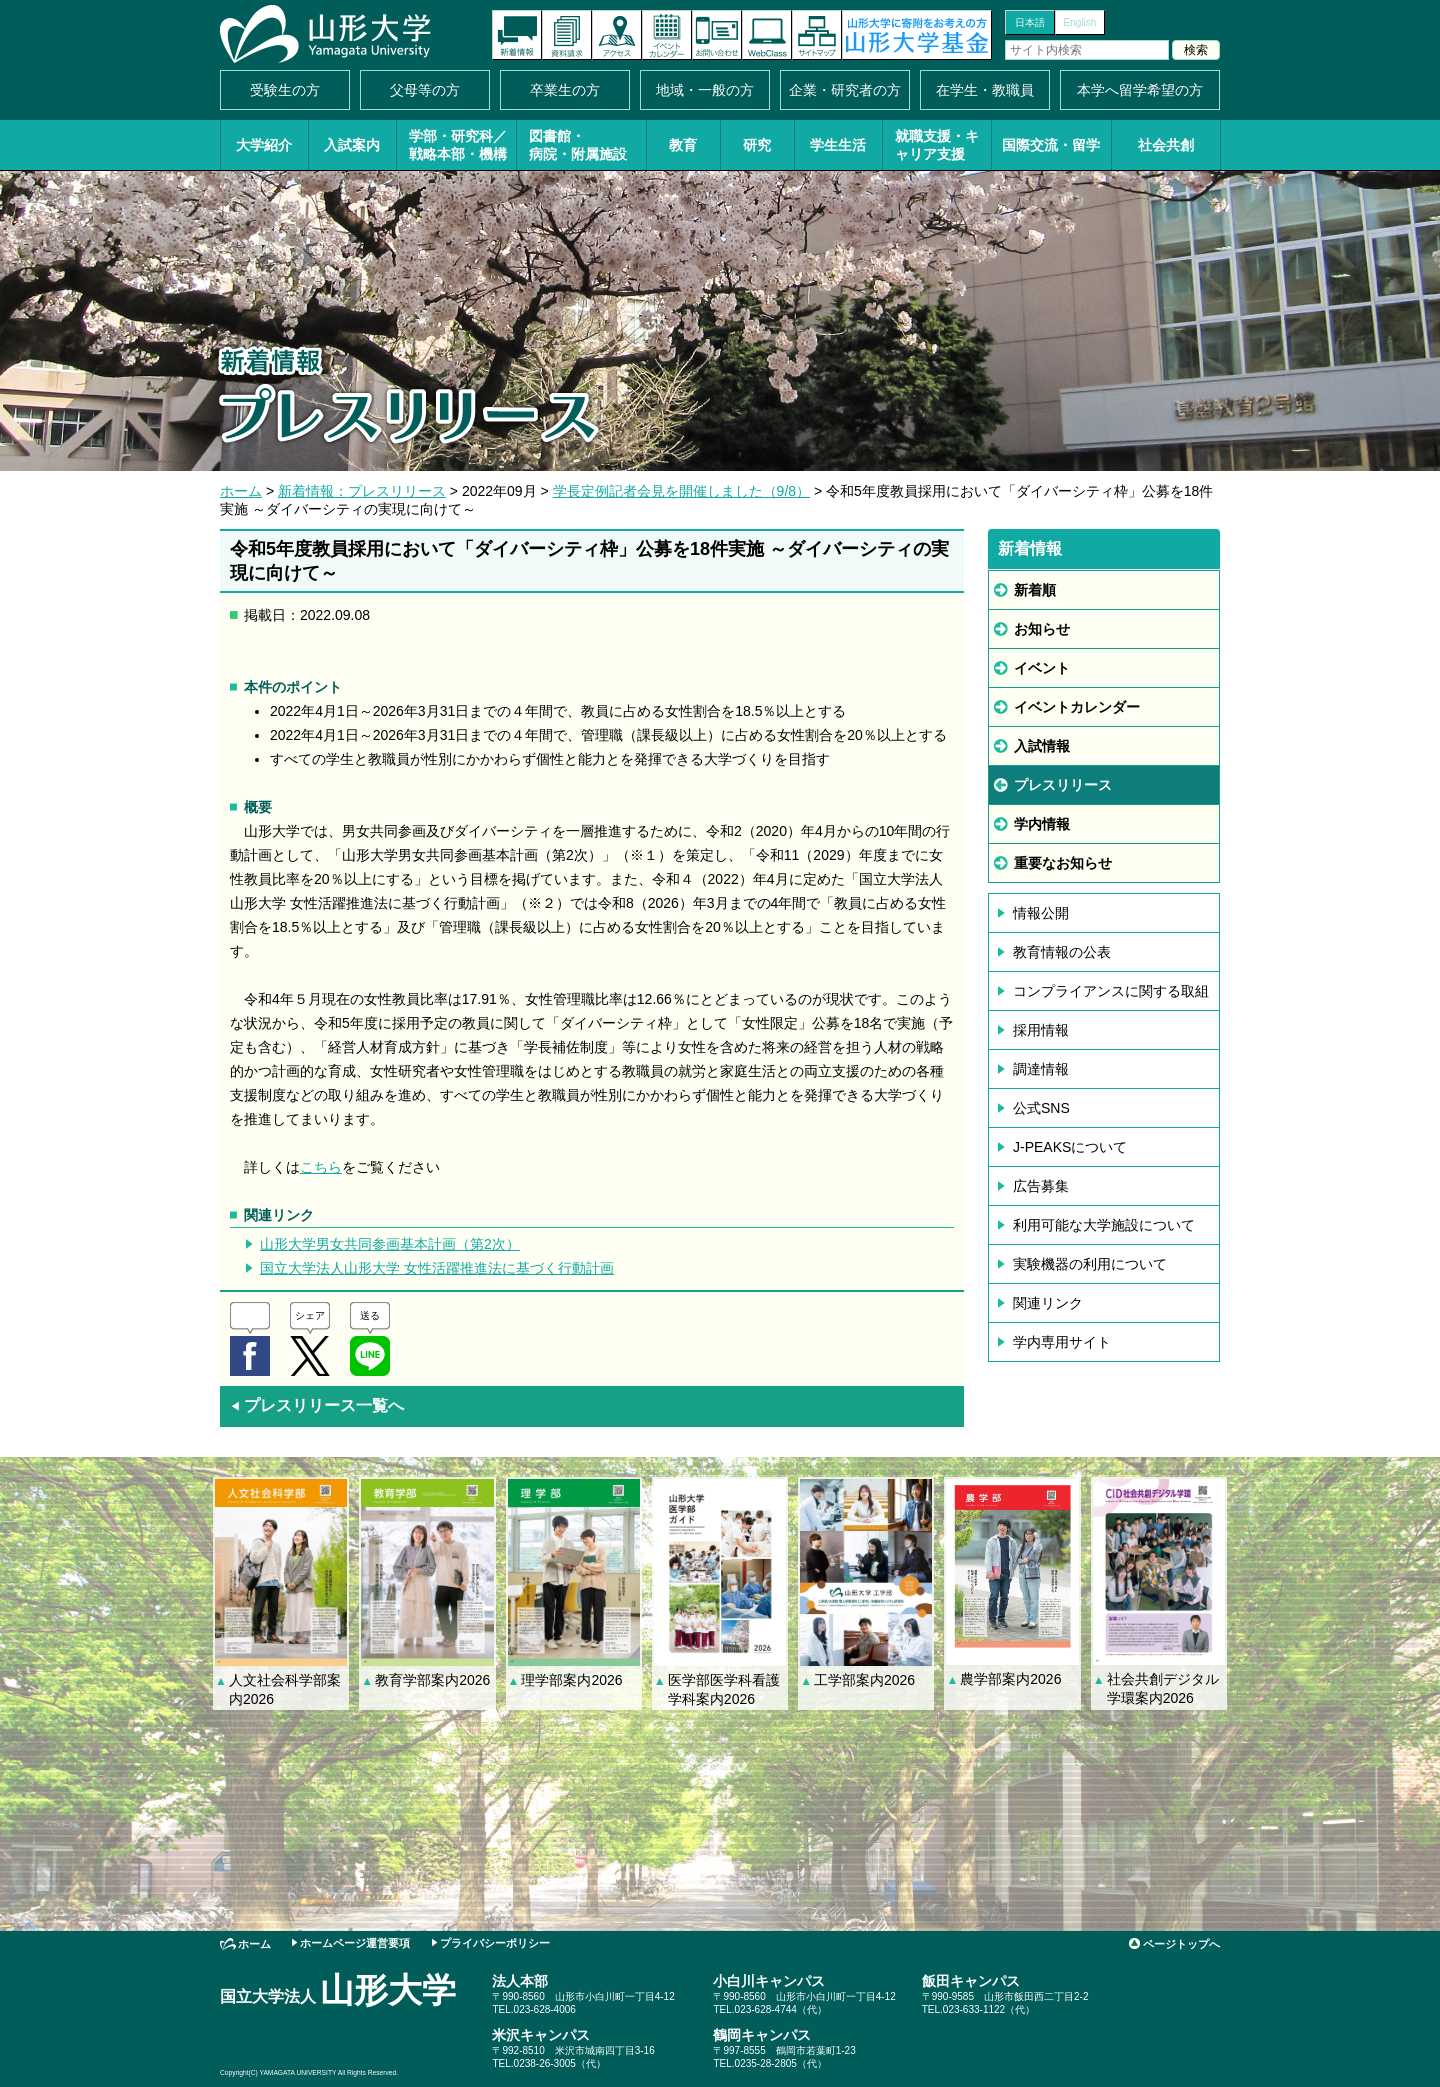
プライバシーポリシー (495, 1943)
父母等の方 (425, 90)
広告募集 (1041, 1186)
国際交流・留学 (1051, 145)
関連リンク (1048, 1303)
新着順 (1035, 590)
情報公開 (1041, 913)
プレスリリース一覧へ (317, 1405)
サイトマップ (817, 35)
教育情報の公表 (1062, 952)
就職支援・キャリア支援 (937, 145)
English (1080, 22)
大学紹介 (264, 145)
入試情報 (1042, 746)
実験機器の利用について (1090, 1264)
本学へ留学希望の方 (1140, 90)
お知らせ (1042, 629)
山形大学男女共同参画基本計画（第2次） (390, 1244)
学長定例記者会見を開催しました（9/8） (681, 491)
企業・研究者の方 (845, 90)
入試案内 (352, 145)
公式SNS (1041, 1108)
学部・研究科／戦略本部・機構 (458, 145)
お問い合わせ (717, 35)
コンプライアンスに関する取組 (1111, 991)
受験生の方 (285, 90)
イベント (1042, 668)
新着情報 (517, 35)
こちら (321, 1167)
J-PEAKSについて (1070, 1147)
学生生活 (838, 145)
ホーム (241, 491)
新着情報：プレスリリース (362, 491)
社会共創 (1166, 145)
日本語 (1030, 22)
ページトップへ (1181, 1944)
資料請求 (567, 35)
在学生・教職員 (985, 90)
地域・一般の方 (705, 90)
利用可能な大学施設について (1104, 1225)
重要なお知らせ (1063, 863)
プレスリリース (1063, 785)
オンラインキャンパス (767, 35)
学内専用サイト (1062, 1342)
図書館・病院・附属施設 (578, 145)
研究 (757, 145)
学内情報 (1042, 824)
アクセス (617, 35)
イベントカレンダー (667, 35)
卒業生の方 (565, 90)
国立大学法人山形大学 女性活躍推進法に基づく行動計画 (437, 1268)
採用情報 (1041, 1030)
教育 (683, 145)
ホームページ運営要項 (355, 1943)
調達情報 (1041, 1069)
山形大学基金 (917, 35)
